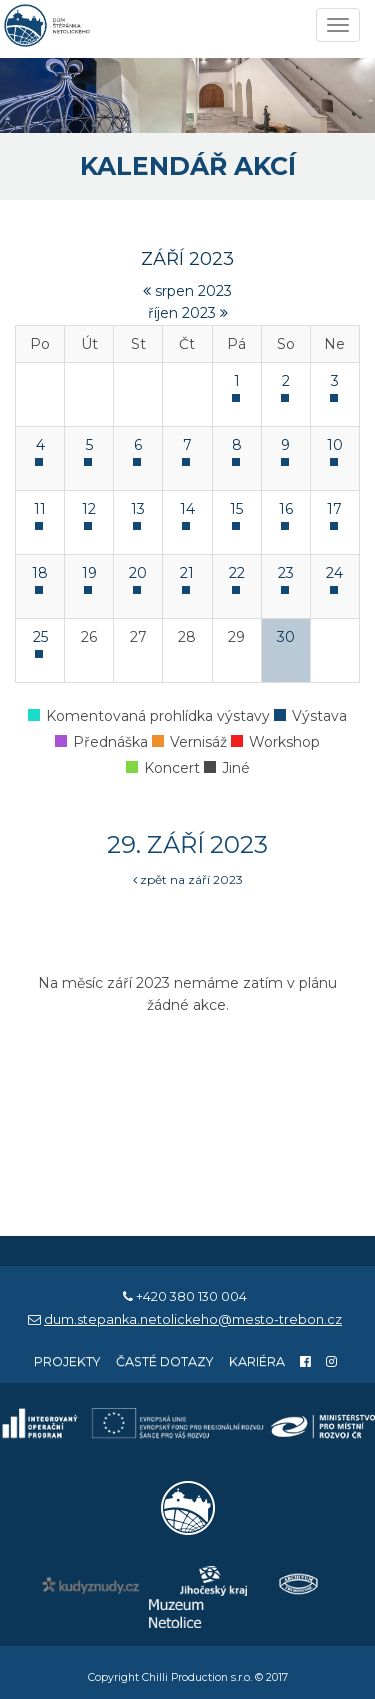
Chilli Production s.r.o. (197, 1677)
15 (236, 509)
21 (187, 573)
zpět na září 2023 (188, 879)
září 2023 (187, 259)
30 (286, 637)
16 (286, 509)
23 (286, 573)
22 (237, 573)
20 (138, 573)
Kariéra (257, 1361)
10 (335, 445)
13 (138, 509)
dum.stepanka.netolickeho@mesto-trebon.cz (193, 1319)
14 (187, 509)
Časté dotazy (165, 1361)
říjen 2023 (188, 313)
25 (40, 637)
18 (40, 573)
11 (40, 509)
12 (89, 509)
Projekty (67, 1361)
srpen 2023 (187, 291)
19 (89, 573)
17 (334, 509)
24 (334, 573)
